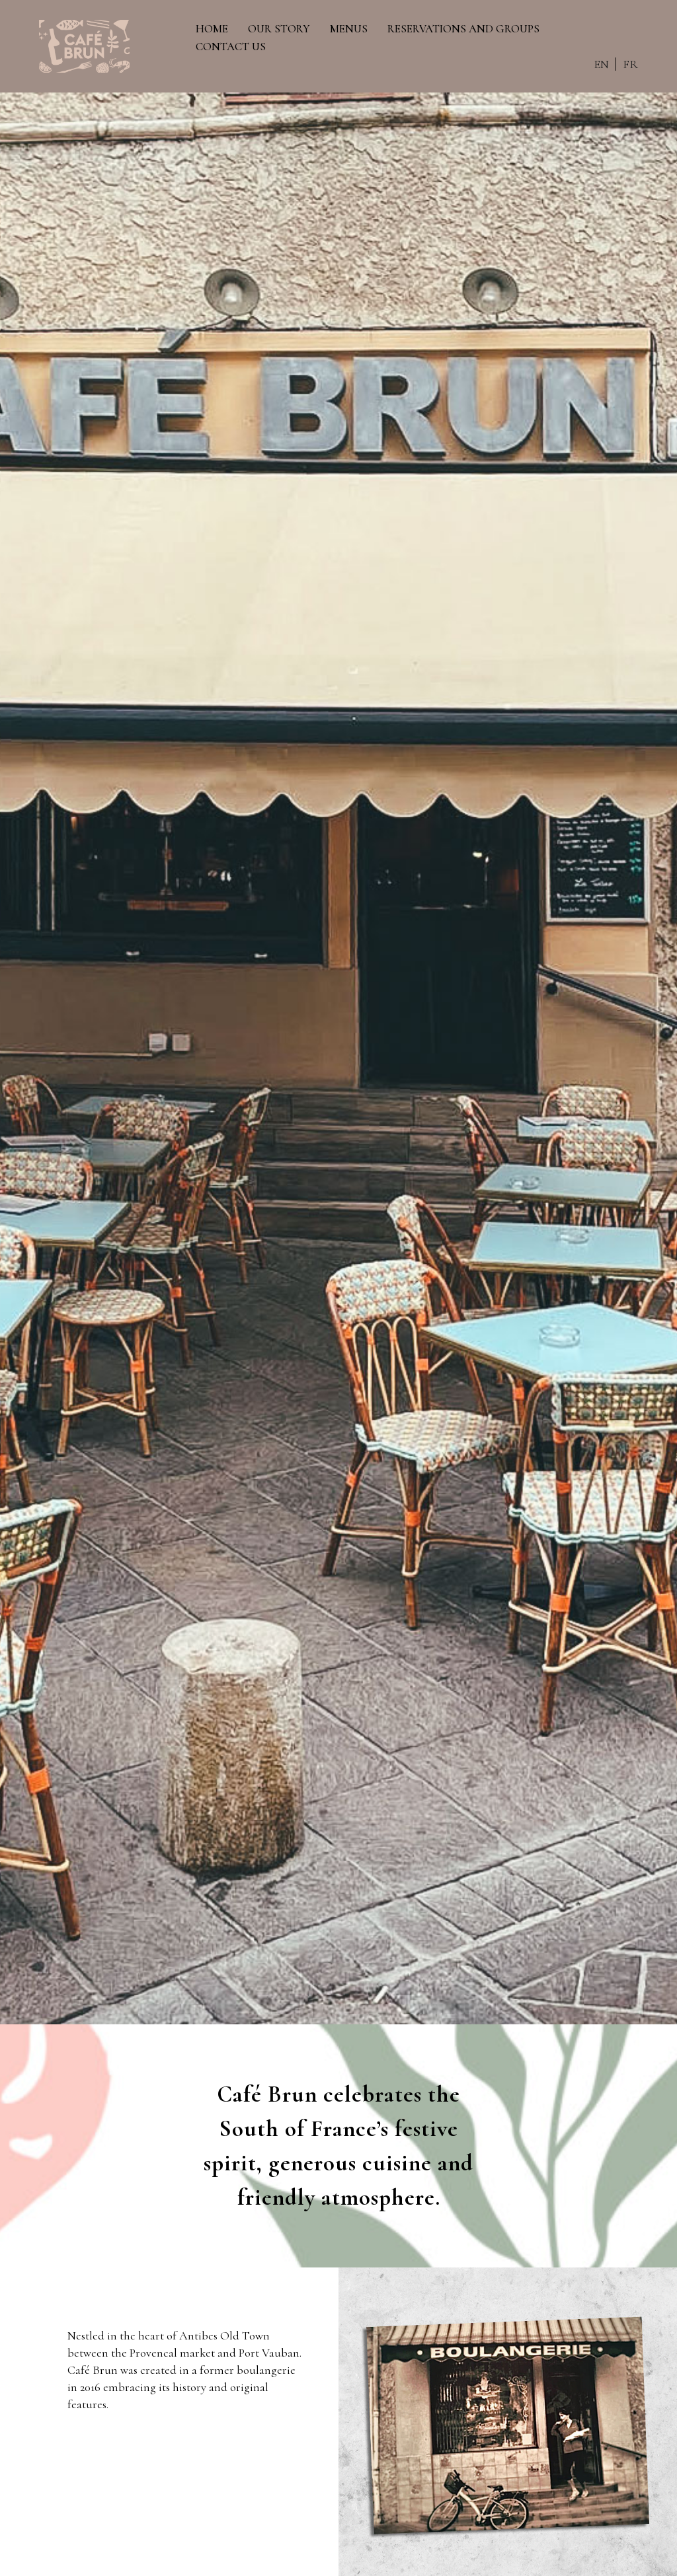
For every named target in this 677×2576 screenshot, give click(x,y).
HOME (212, 29)
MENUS (349, 29)
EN (599, 64)
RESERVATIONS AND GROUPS (464, 29)
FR (628, 64)
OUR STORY (280, 29)
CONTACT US (231, 47)
